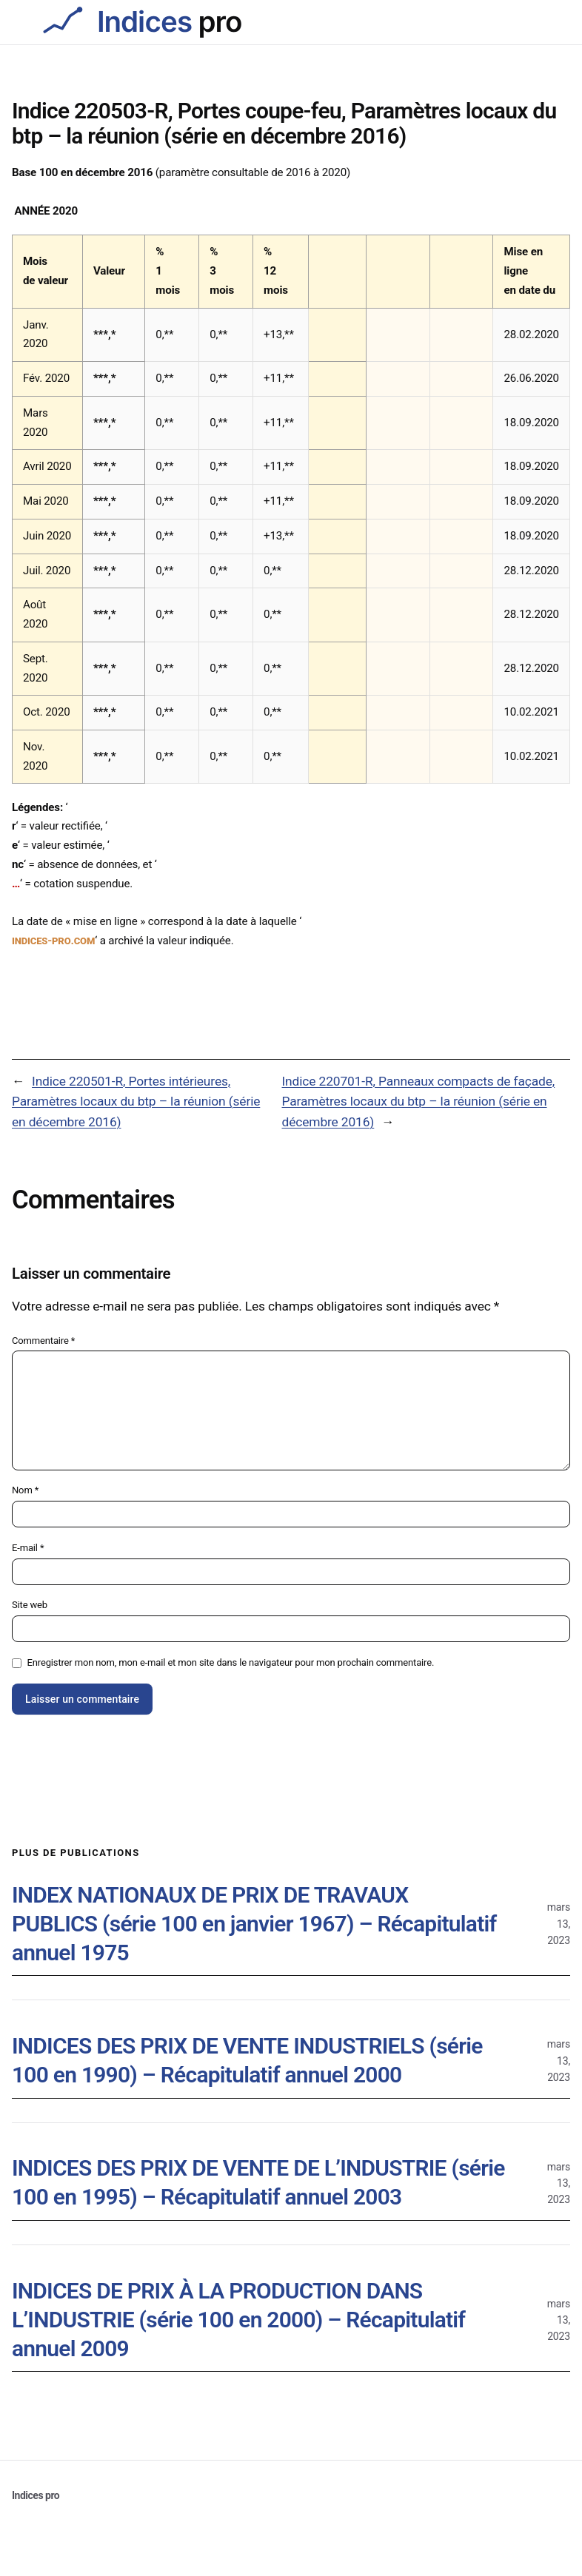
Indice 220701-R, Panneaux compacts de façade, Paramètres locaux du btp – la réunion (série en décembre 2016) (418, 1102)
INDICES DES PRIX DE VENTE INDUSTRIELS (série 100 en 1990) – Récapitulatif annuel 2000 (247, 2060)
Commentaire (43, 1340)
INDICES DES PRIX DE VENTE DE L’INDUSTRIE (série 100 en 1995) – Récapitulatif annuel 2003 (258, 2182)
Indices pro (35, 2495)
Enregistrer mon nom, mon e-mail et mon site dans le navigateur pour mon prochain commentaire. (231, 1662)
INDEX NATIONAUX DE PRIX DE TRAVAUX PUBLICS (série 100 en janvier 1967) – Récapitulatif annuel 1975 (254, 1923)
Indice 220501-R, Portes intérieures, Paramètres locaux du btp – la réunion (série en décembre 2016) (136, 1102)
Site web (29, 1604)
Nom (25, 1490)
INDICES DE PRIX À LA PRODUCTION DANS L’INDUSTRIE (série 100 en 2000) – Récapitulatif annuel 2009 (238, 2319)
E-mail (28, 1547)
